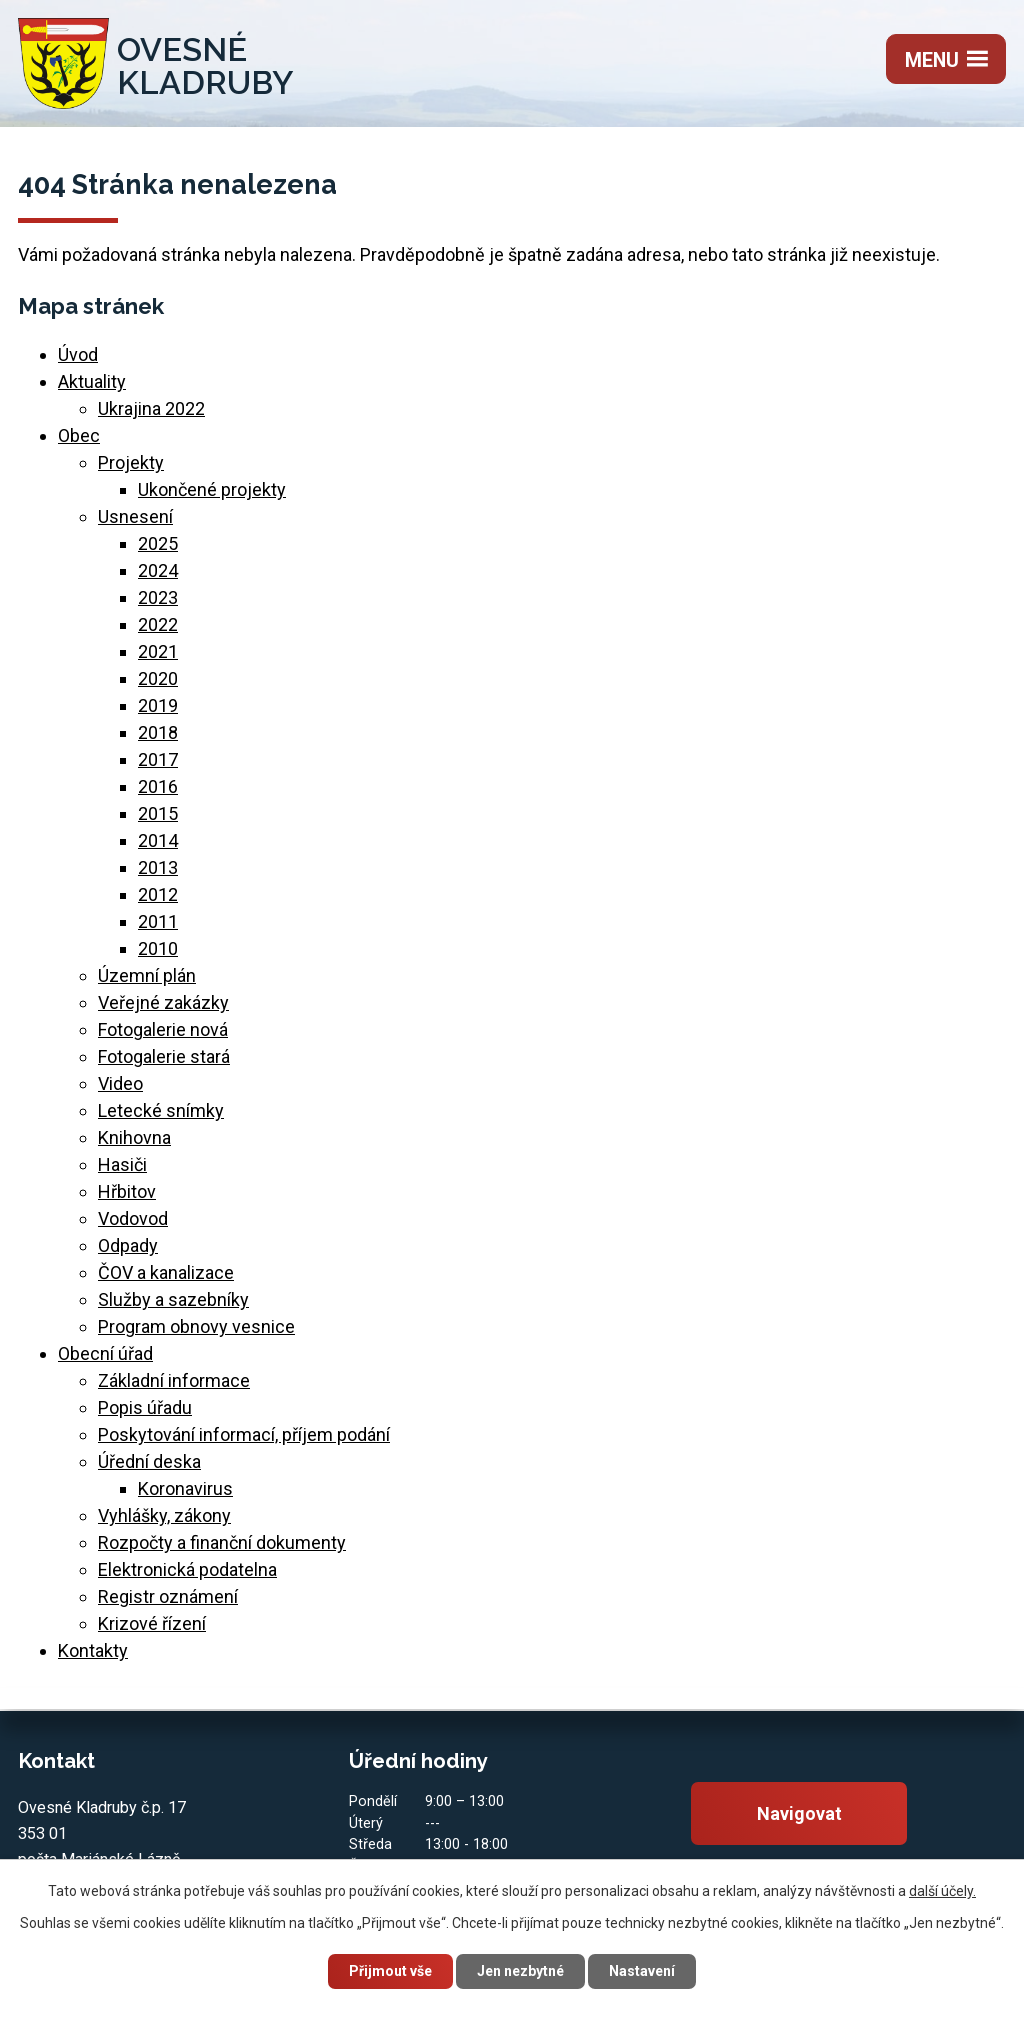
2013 (158, 867)
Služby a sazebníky (173, 1299)
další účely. (942, 1891)
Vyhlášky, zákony (164, 1515)
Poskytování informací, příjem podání (244, 1434)
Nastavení (642, 1971)
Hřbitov (127, 1191)
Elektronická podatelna (187, 1569)
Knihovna (134, 1137)
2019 (158, 705)
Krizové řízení (152, 1623)
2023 (158, 597)
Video (120, 1083)
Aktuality (92, 381)
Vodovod (133, 1218)
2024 (158, 570)
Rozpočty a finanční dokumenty (222, 1542)
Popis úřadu (145, 1407)
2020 (158, 678)
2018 (158, 732)
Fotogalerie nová (163, 1029)
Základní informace (174, 1380)
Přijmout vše (390, 1971)
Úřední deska (149, 1461)
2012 (158, 894)
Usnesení (135, 516)
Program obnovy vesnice (196, 1326)
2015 (158, 813)
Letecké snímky (161, 1110)
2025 (158, 543)
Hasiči (122, 1164)
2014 (158, 840)
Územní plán (147, 975)
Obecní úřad (105, 1353)
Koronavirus (185, 1488)
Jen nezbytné (520, 1971)
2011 (158, 921)
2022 (158, 624)
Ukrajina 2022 (151, 408)
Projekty (131, 462)
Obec (79, 435)
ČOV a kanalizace (166, 1272)
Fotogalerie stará (164, 1056)
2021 (158, 651)
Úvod (78, 354)
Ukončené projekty (212, 489)
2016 (158, 786)
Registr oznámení (168, 1596)
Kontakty (93, 1650)
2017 (158, 759)
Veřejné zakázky (163, 1002)
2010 (158, 948)
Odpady (128, 1245)
